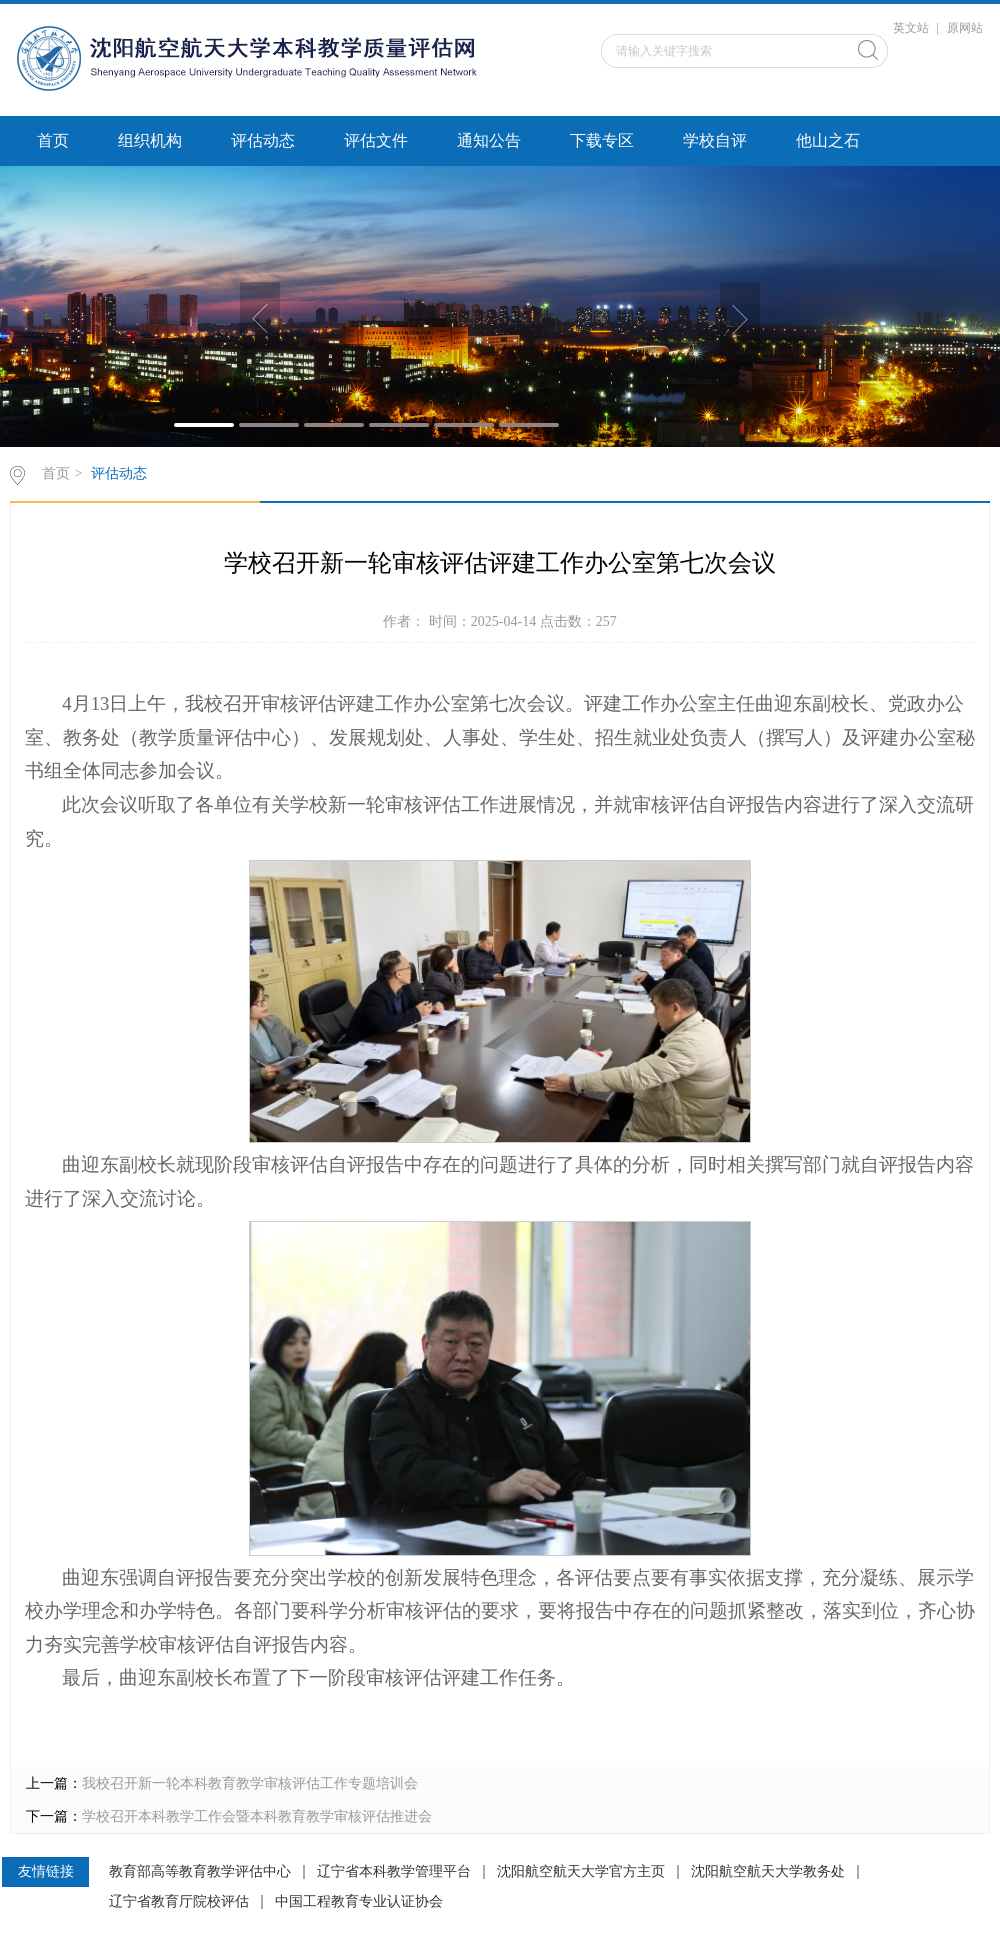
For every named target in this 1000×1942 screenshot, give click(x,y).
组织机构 (150, 140)
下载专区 (602, 140)
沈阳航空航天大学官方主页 (581, 1872)
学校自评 (715, 140)
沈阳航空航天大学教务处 (768, 1872)
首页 (53, 140)
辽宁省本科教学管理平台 (394, 1872)
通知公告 (489, 140)
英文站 (911, 28)
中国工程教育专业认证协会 (359, 1902)
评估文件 (376, 140)
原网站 (965, 28)
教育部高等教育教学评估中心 (200, 1872)
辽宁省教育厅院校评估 (179, 1902)
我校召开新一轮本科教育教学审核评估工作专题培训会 (250, 1783)
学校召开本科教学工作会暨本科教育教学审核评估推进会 (257, 1816)
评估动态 (263, 140)
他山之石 (828, 140)
